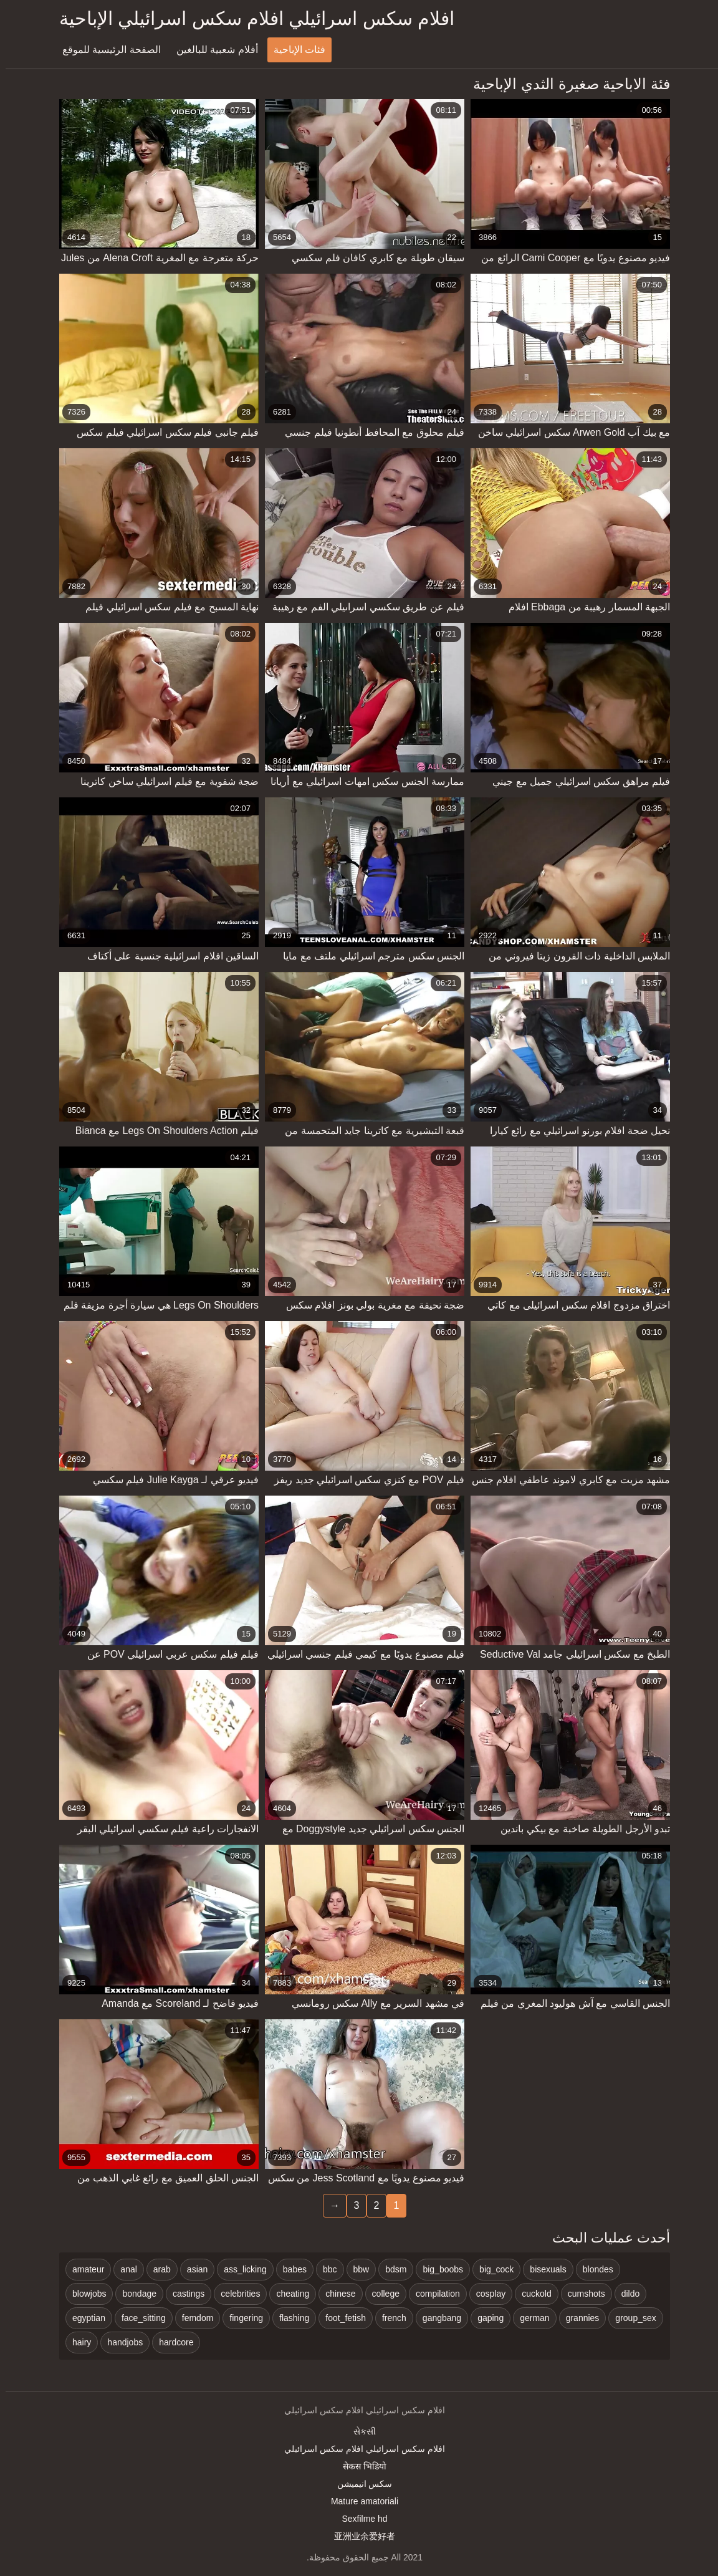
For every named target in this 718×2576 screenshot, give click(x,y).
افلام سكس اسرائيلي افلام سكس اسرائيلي (359, 2449)
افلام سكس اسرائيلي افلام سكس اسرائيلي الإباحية (251, 18)
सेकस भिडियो (359, 2466)
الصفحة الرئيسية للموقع (106, 49)
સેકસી (359, 2431)
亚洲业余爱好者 (359, 2536)
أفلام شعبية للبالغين (211, 49)
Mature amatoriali (359, 2501)
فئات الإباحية (294, 49)
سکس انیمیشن (359, 2484)
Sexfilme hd (358, 2519)
